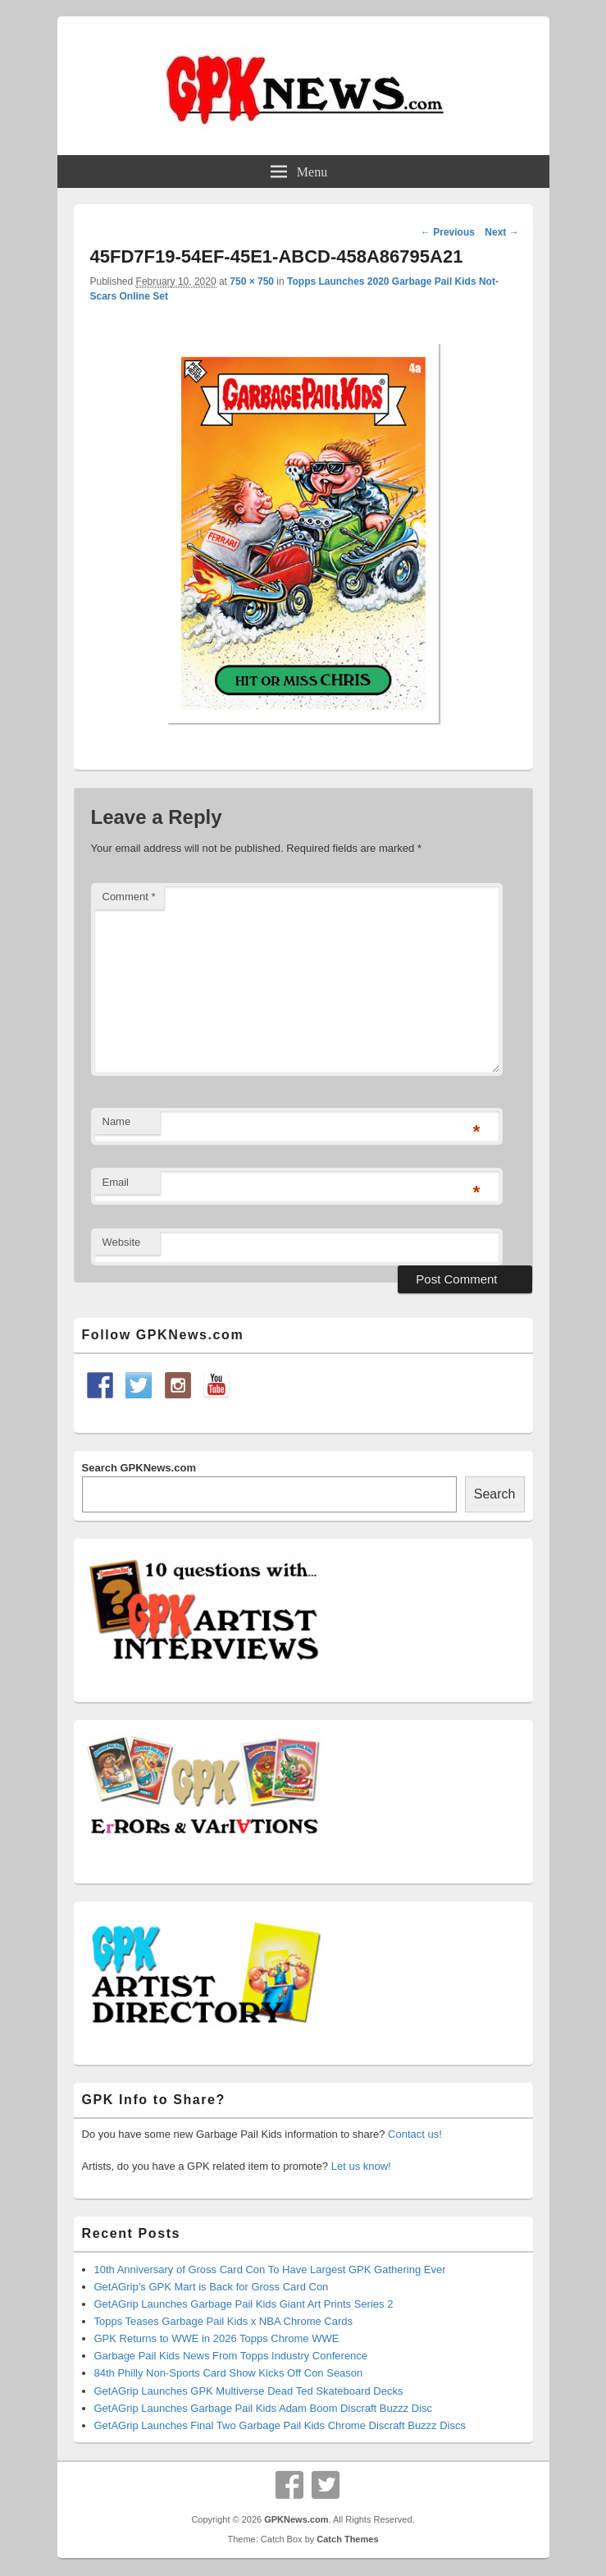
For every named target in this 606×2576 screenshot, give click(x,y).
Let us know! (361, 2166)
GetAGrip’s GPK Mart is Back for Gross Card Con (211, 2287)
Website (122, 1242)
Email (116, 1182)
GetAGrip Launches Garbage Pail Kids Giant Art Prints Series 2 (244, 2304)
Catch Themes (347, 2539)
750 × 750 (252, 281)
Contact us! (415, 2134)
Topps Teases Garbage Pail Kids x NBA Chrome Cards (223, 2321)
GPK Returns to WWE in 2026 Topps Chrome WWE (216, 2338)
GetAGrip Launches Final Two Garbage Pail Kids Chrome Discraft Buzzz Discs (280, 2425)
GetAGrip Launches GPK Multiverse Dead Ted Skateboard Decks (248, 2391)
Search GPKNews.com (139, 1468)
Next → (501, 232)
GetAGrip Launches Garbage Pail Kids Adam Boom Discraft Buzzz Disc (263, 2408)
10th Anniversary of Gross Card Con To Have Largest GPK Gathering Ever (270, 2269)
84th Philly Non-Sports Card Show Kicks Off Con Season (228, 2373)
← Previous (448, 232)
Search (495, 1494)
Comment (129, 896)
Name (117, 1121)
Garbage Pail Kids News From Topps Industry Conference (231, 2356)
